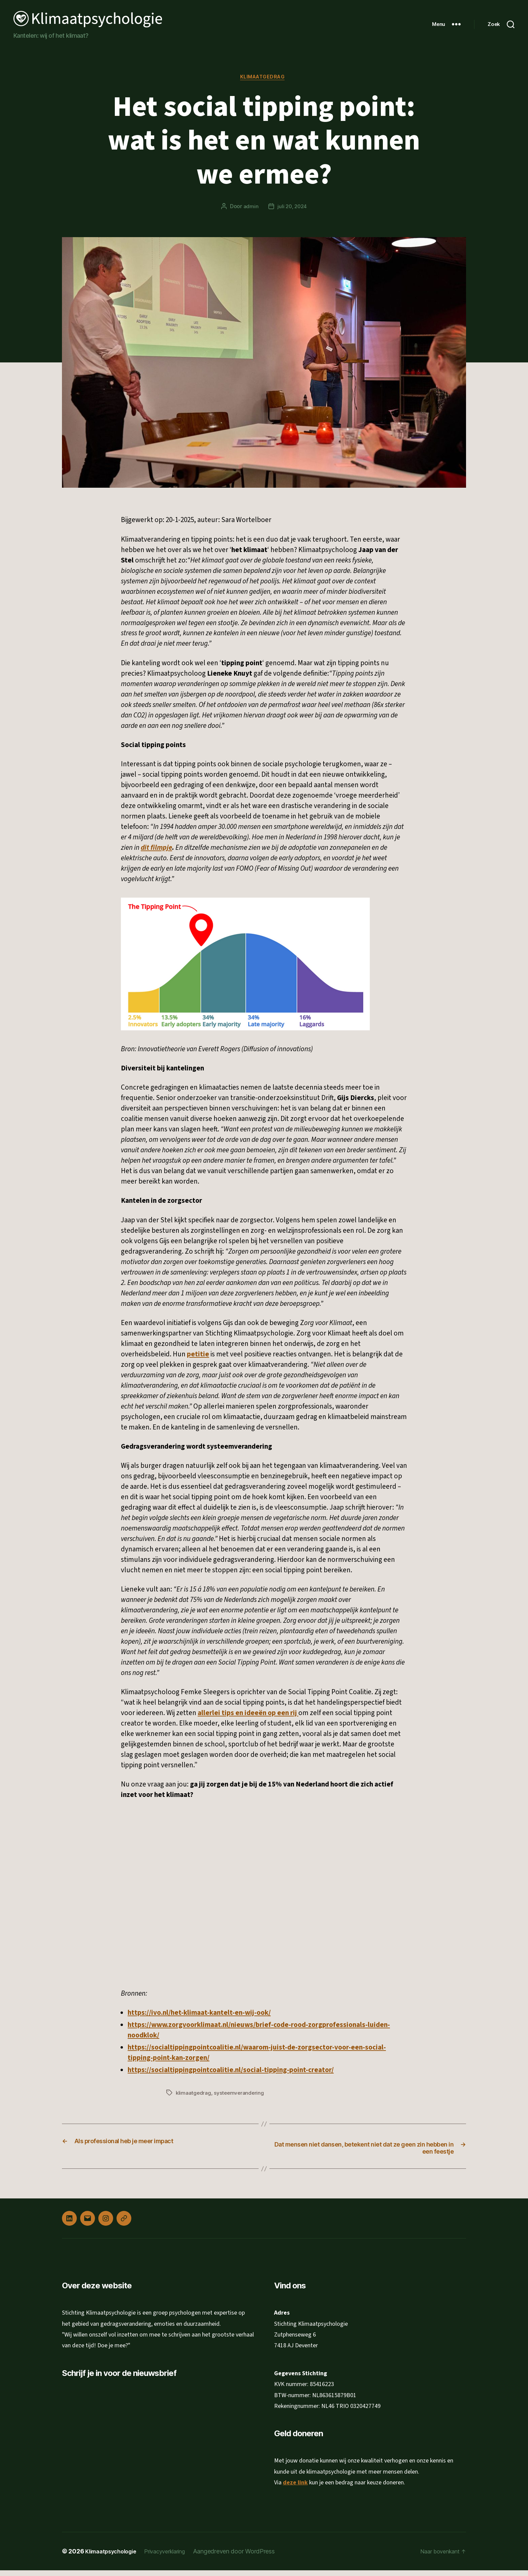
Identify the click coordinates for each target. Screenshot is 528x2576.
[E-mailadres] (117, 2423)
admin (250, 208)
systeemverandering (240, 2094)
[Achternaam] (117, 2467)
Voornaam (83, 2436)
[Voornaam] (117, 2445)
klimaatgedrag (194, 2094)
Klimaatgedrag (264, 78)
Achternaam (85, 2457)
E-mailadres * (86, 2413)
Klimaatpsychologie (114, 2557)
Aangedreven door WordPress (247, 2557)
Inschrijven (117, 2485)
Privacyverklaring (175, 2557)
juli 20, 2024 (292, 208)
